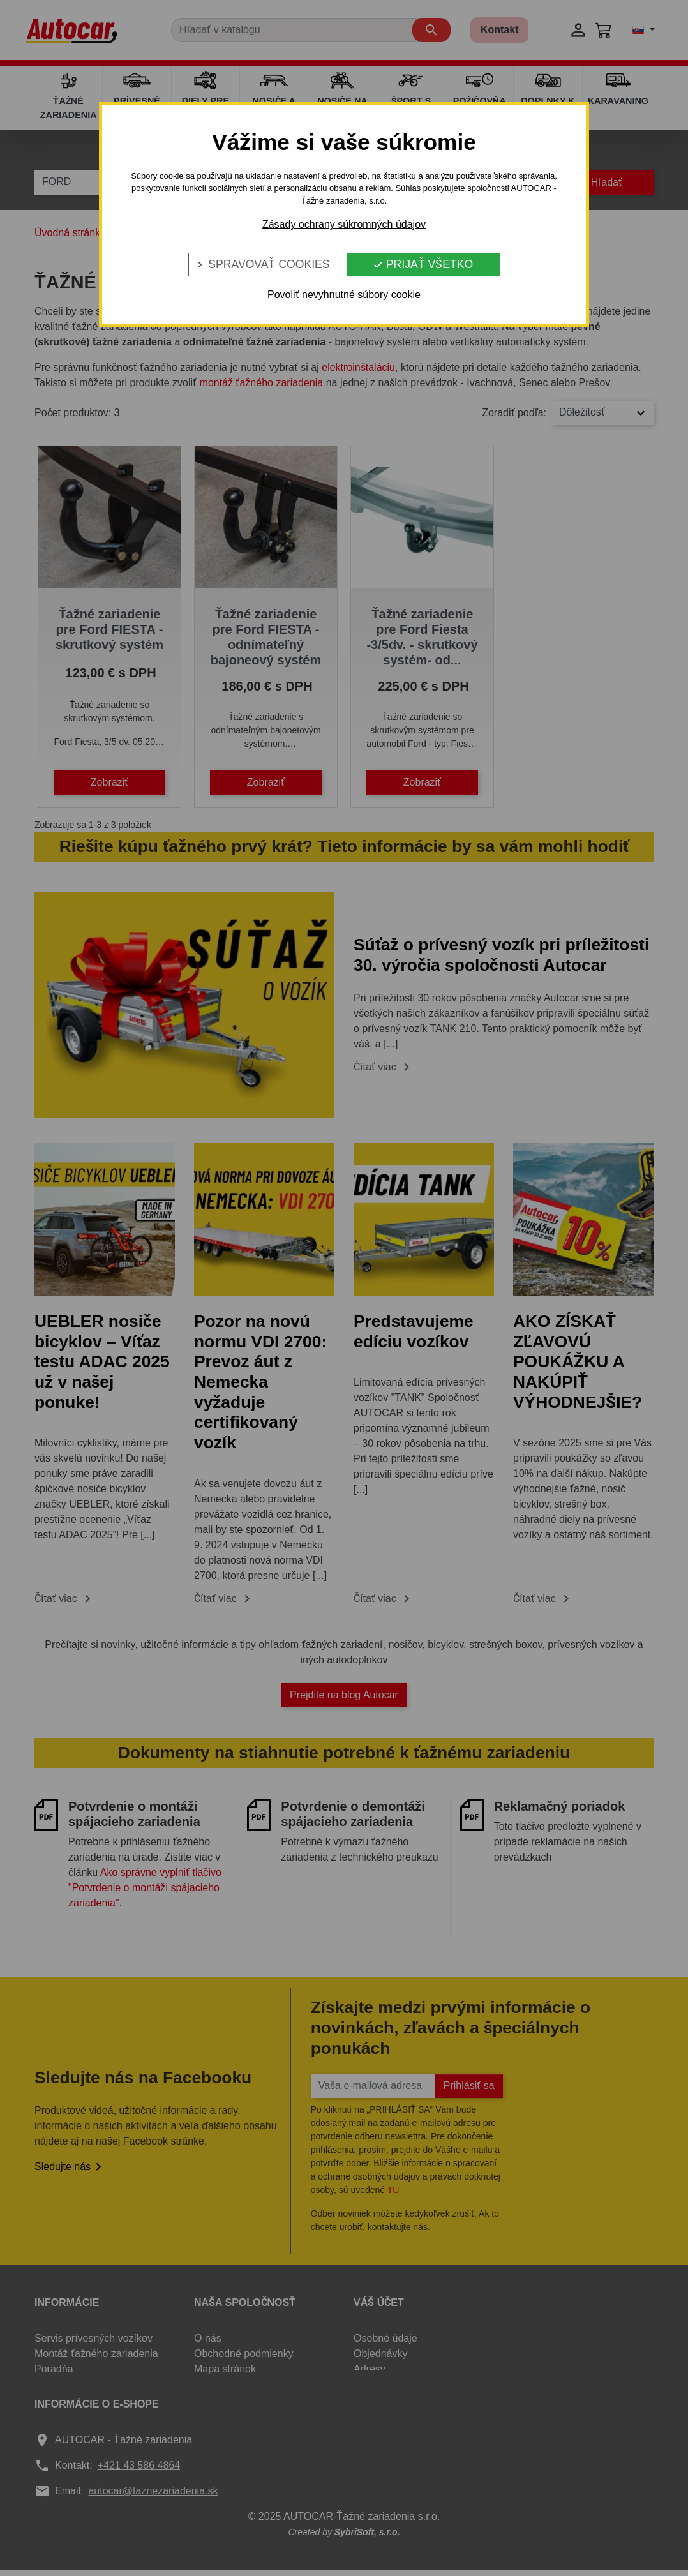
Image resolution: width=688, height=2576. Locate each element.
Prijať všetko (423, 264)
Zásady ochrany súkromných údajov (344, 224)
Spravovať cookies (262, 264)
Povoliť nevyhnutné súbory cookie (344, 294)
